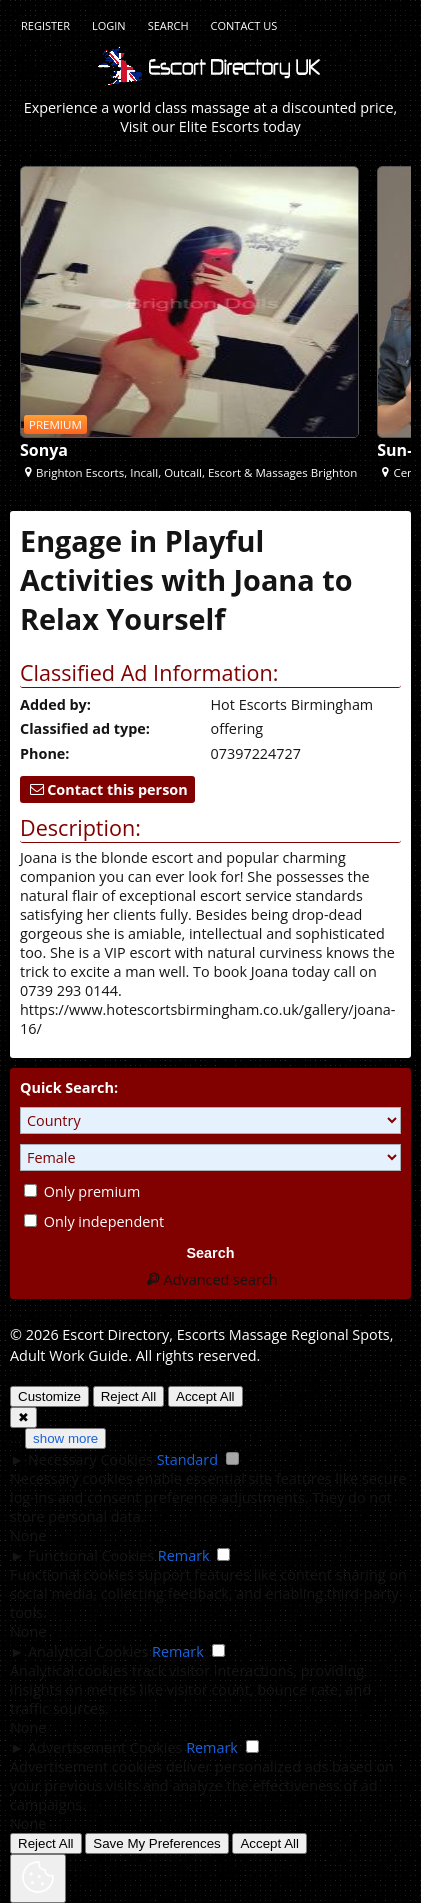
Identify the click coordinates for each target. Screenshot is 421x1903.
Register (45, 25)
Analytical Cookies (88, 1651)
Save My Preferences (156, 1843)
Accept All (205, 1396)
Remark (184, 1555)
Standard (187, 1459)
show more (65, 1438)
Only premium (82, 1191)
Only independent (94, 1221)
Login (109, 25)
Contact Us (244, 25)
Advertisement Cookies (105, 1747)
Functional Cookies (91, 1555)
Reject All (129, 1396)
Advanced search (210, 1279)
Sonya (44, 450)
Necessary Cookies (90, 1459)
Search (168, 25)
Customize (49, 1396)
